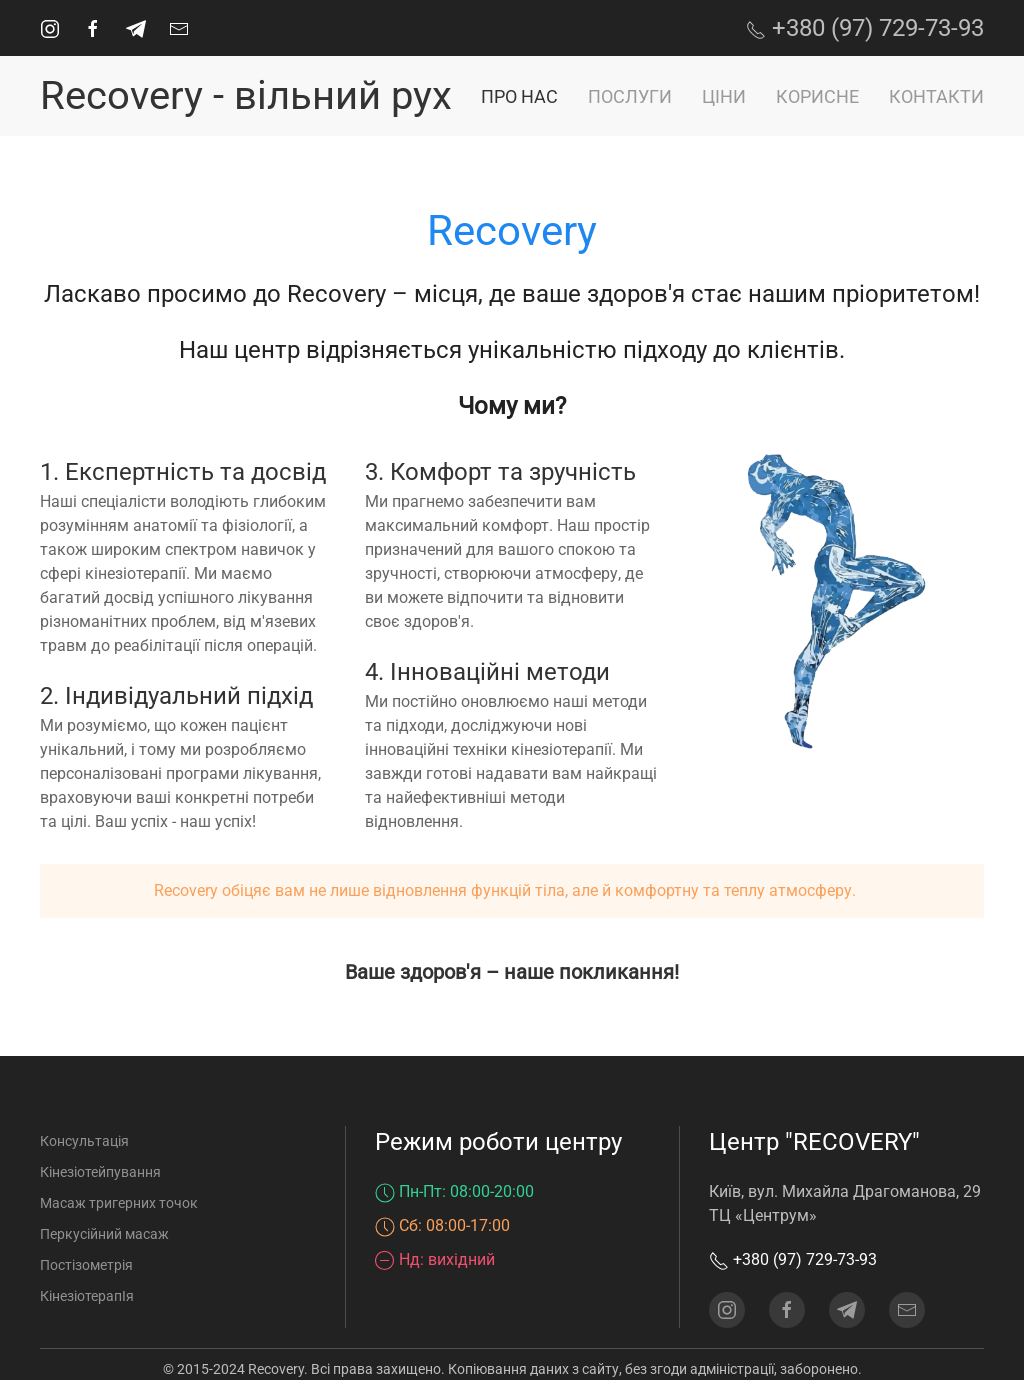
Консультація (84, 1141)
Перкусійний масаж (104, 1234)
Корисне (817, 96)
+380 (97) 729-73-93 (865, 28)
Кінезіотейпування (100, 1172)
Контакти (936, 96)
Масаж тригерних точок (119, 1203)
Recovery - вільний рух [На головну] (246, 95)
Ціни (724, 96)
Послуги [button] (630, 96)
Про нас (519, 96)
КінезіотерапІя (87, 1296)
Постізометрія (86, 1265)
